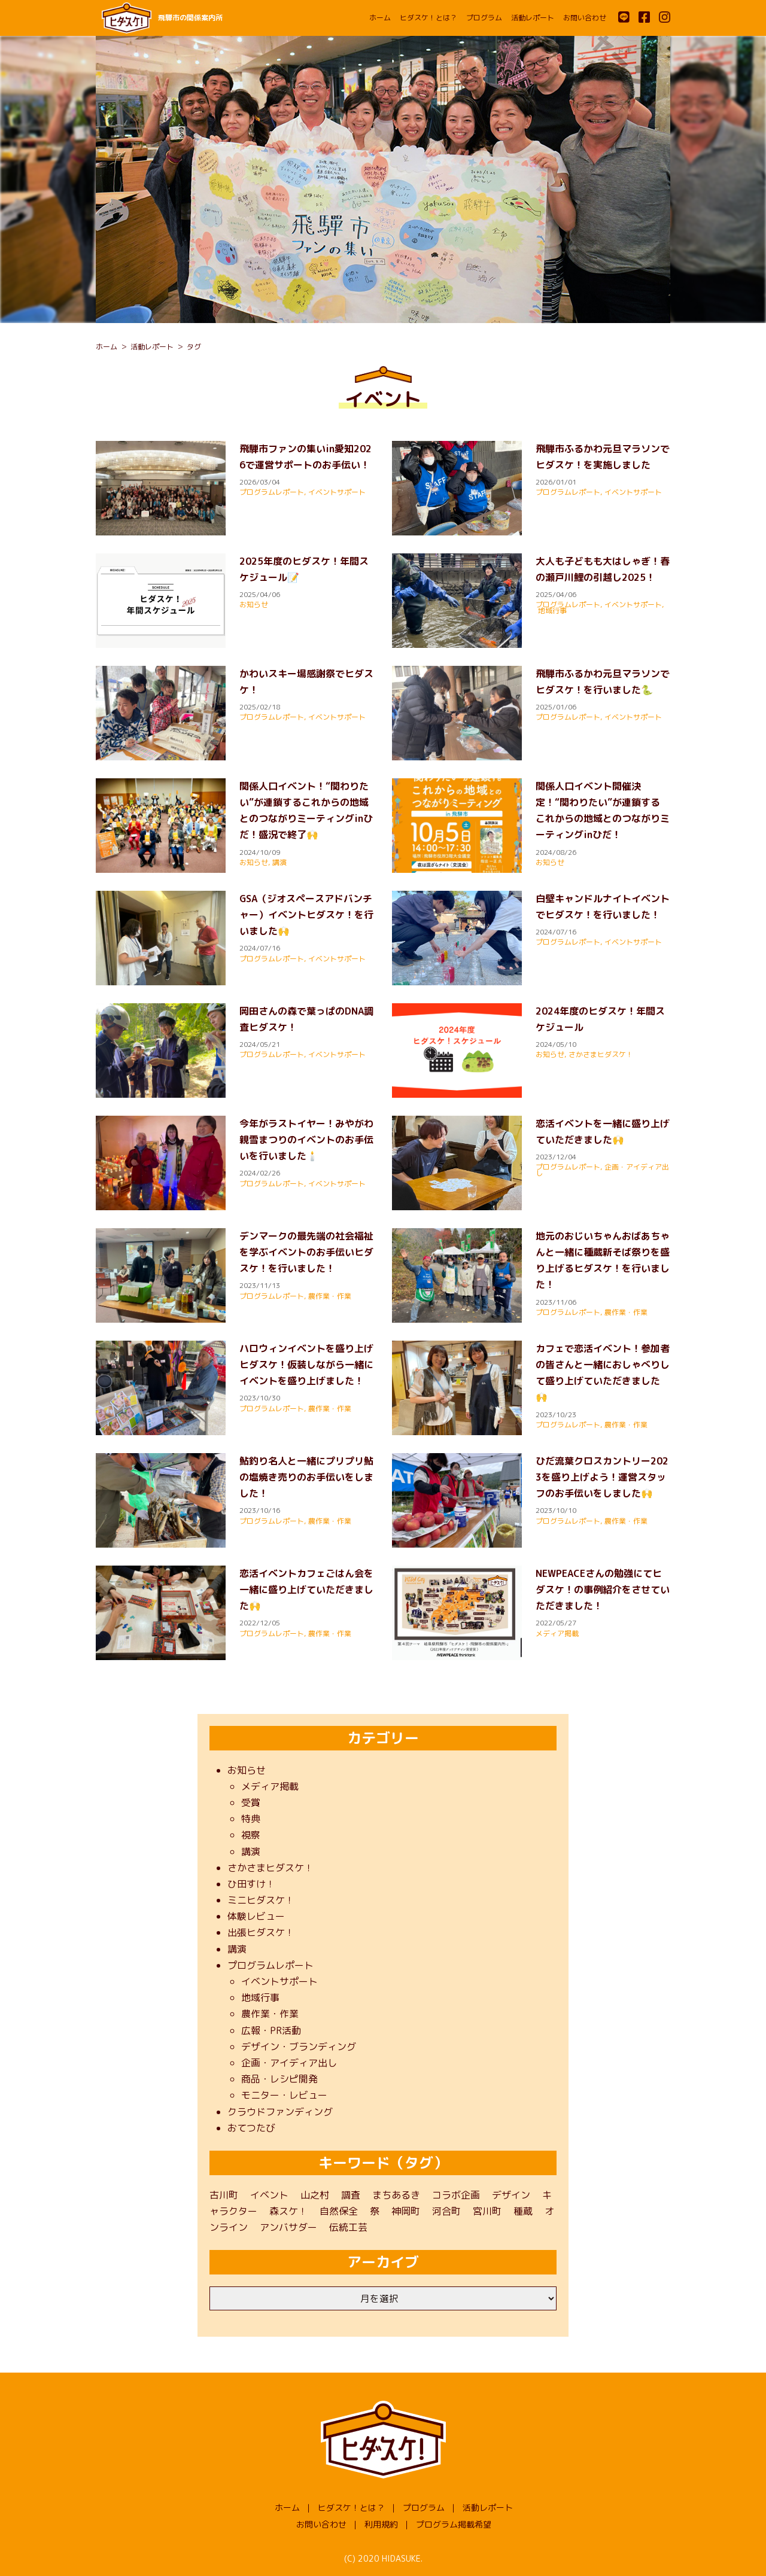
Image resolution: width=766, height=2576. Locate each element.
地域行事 (552, 610)
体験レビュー (256, 1916)
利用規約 (381, 2524)
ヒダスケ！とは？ (428, 18)
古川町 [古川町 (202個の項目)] (223, 2195)
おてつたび (251, 2128)
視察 (250, 1834)
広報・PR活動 (271, 2030)
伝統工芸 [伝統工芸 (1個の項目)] (348, 2227)
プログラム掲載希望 (453, 2524)
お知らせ (253, 604)
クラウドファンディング (280, 2111)
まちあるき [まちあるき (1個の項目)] (396, 2195)
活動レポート (532, 18)
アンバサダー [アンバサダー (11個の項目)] (288, 2227)
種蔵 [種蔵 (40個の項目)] (523, 2211)
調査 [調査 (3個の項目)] (350, 2195)
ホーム (380, 18)
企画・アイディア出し (289, 2062)
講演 (279, 862)
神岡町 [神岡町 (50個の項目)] (405, 2211)
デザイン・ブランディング (298, 2046)
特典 (250, 1818)
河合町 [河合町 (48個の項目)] (446, 2211)
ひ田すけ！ (251, 1883)
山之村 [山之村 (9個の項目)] (314, 2195)
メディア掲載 (557, 1633)
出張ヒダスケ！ (260, 1932)
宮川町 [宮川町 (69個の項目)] (487, 2211)
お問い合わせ (584, 18)
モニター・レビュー (284, 2095)
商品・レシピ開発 (279, 2078)
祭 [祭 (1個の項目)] (374, 2211)
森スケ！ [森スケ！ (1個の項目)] (288, 2211)
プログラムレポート (271, 492)
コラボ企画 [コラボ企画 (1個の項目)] (456, 2195)
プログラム (484, 18)
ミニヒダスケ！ (260, 1900)
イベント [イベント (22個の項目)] (269, 2195)
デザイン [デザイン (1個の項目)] (511, 2195)
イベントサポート (337, 492)
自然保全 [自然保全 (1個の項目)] (339, 2211)
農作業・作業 (329, 1296)
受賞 (250, 1802)
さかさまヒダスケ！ (601, 1054)
